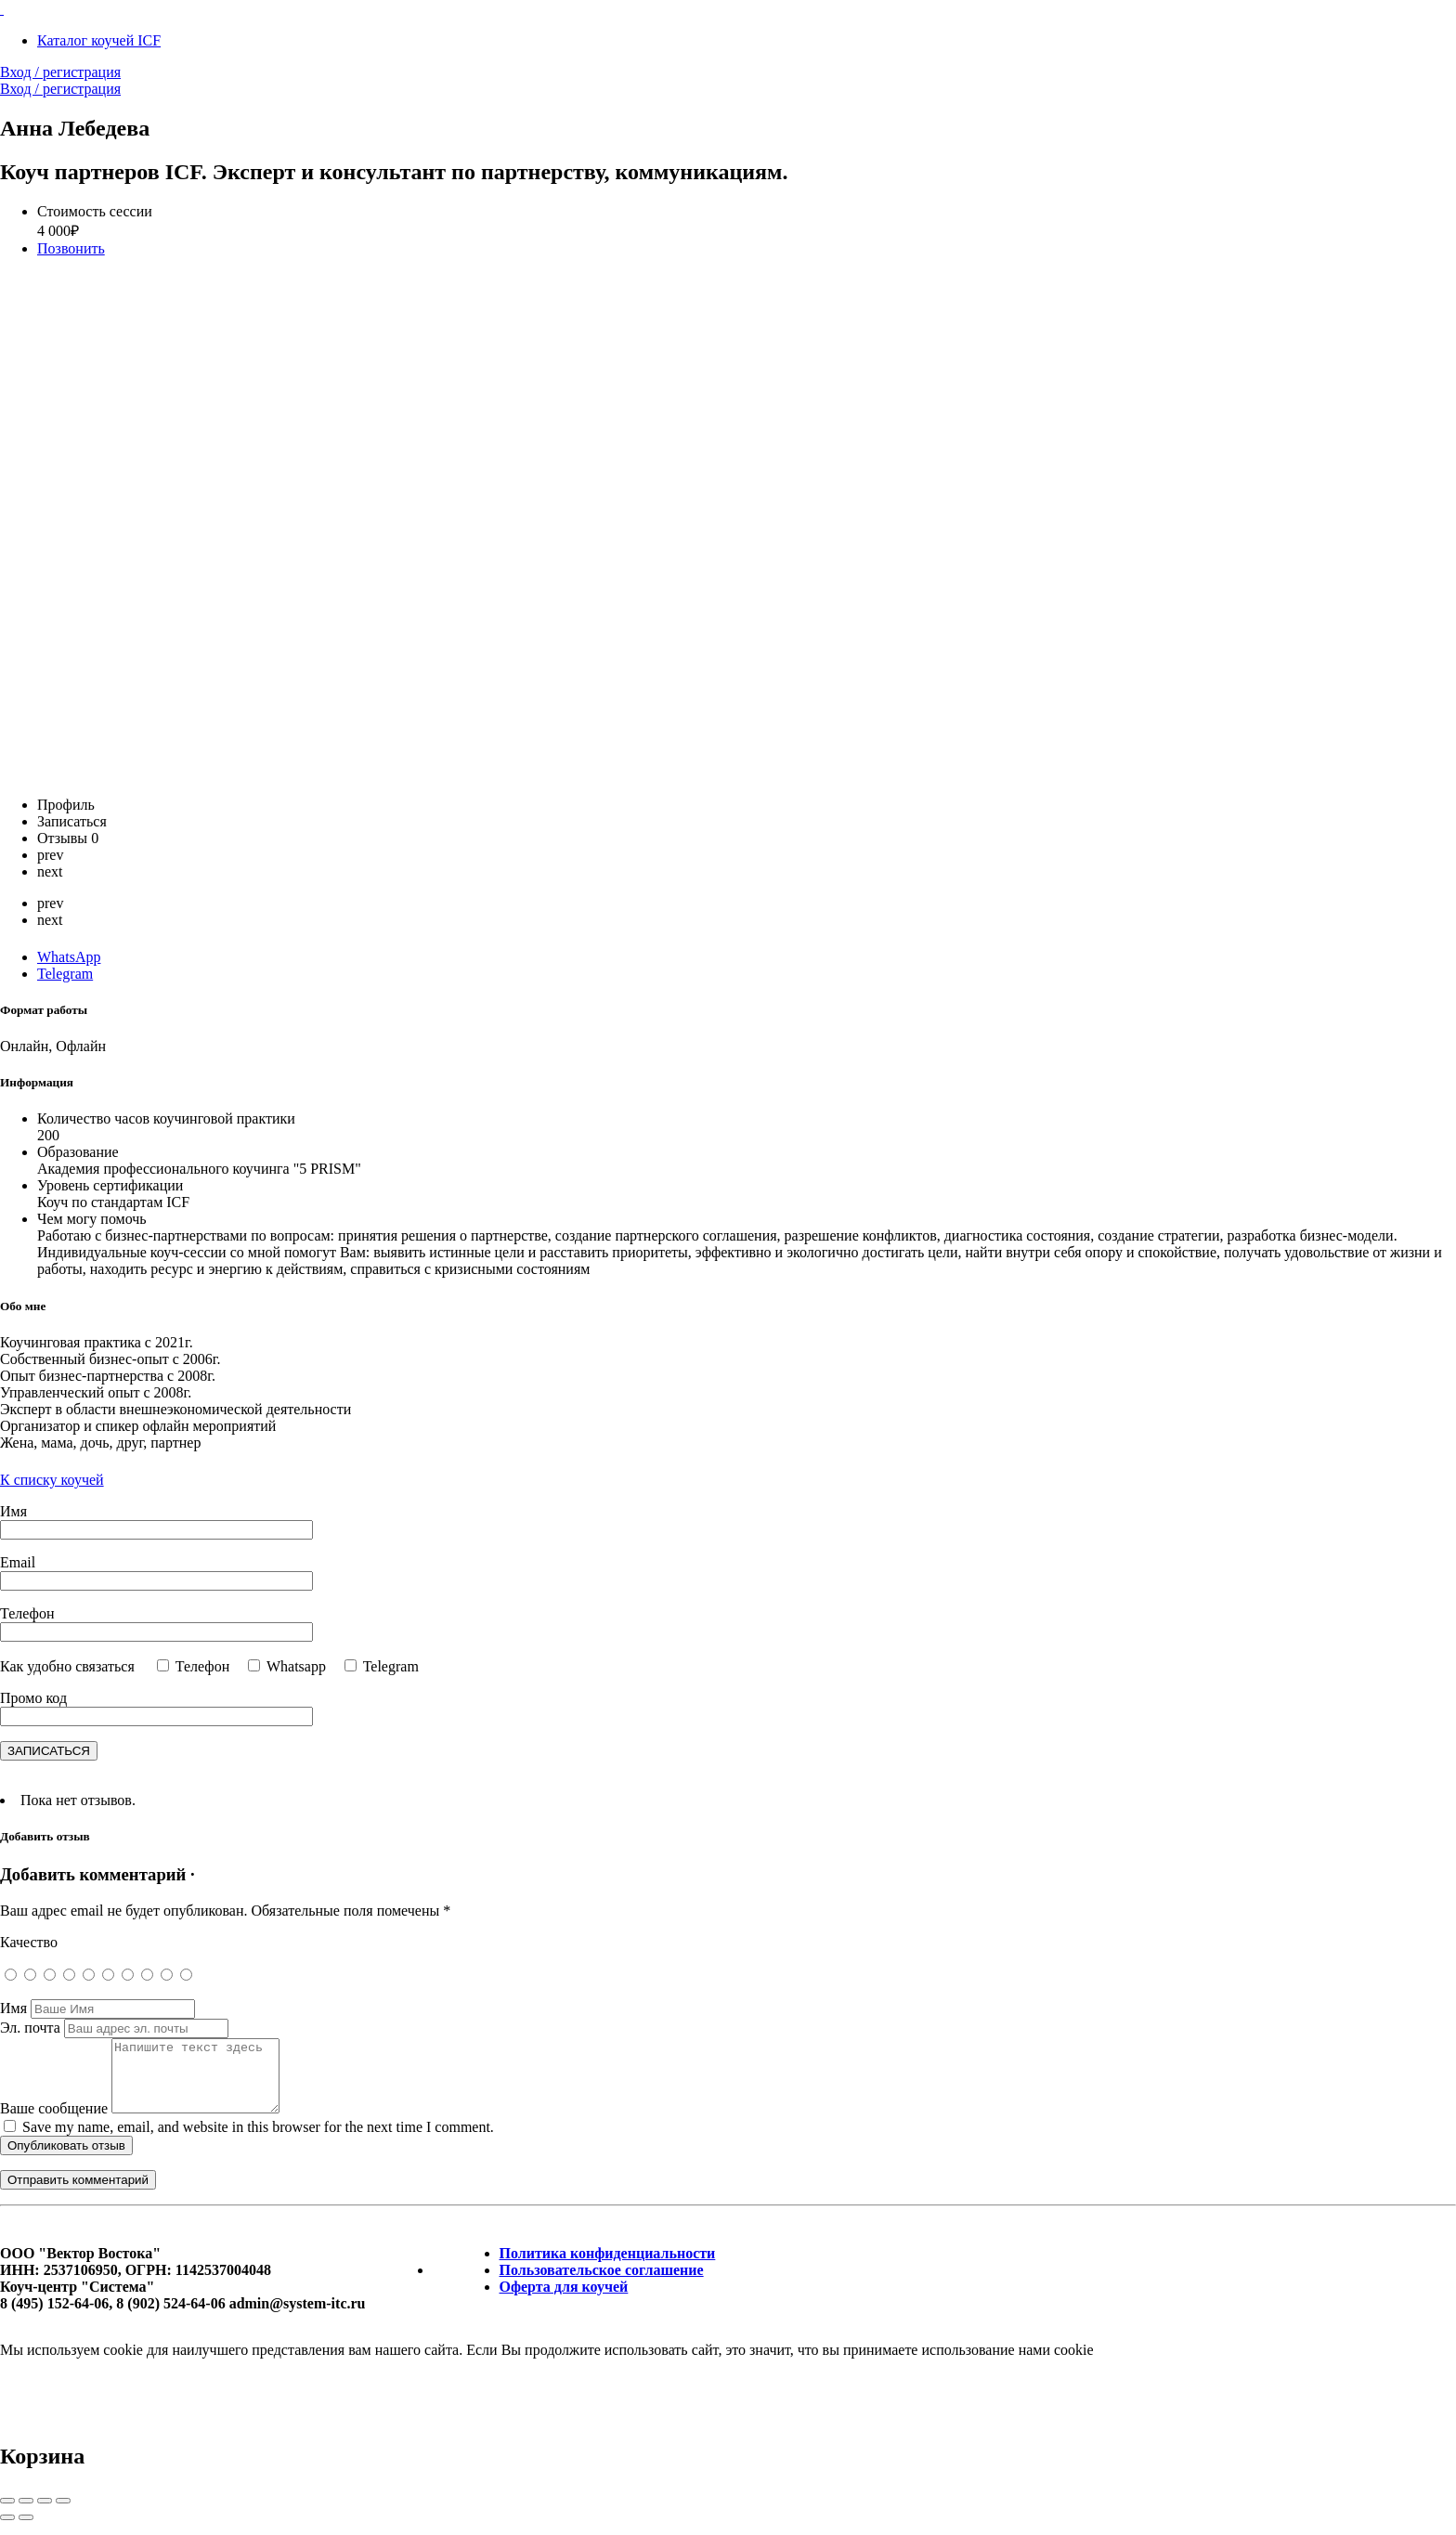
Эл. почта (30, 2027)
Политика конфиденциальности (608, 2267)
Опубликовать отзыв (66, 2159)
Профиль (66, 804)
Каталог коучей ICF (99, 40)
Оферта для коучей (564, 2300)
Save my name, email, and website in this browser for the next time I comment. (258, 2141)
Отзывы (67, 838)
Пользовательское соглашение (602, 2284)
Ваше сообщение (54, 2122)
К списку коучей (52, 1480)
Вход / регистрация (60, 72)
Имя (13, 2008)
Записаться (72, 821)
